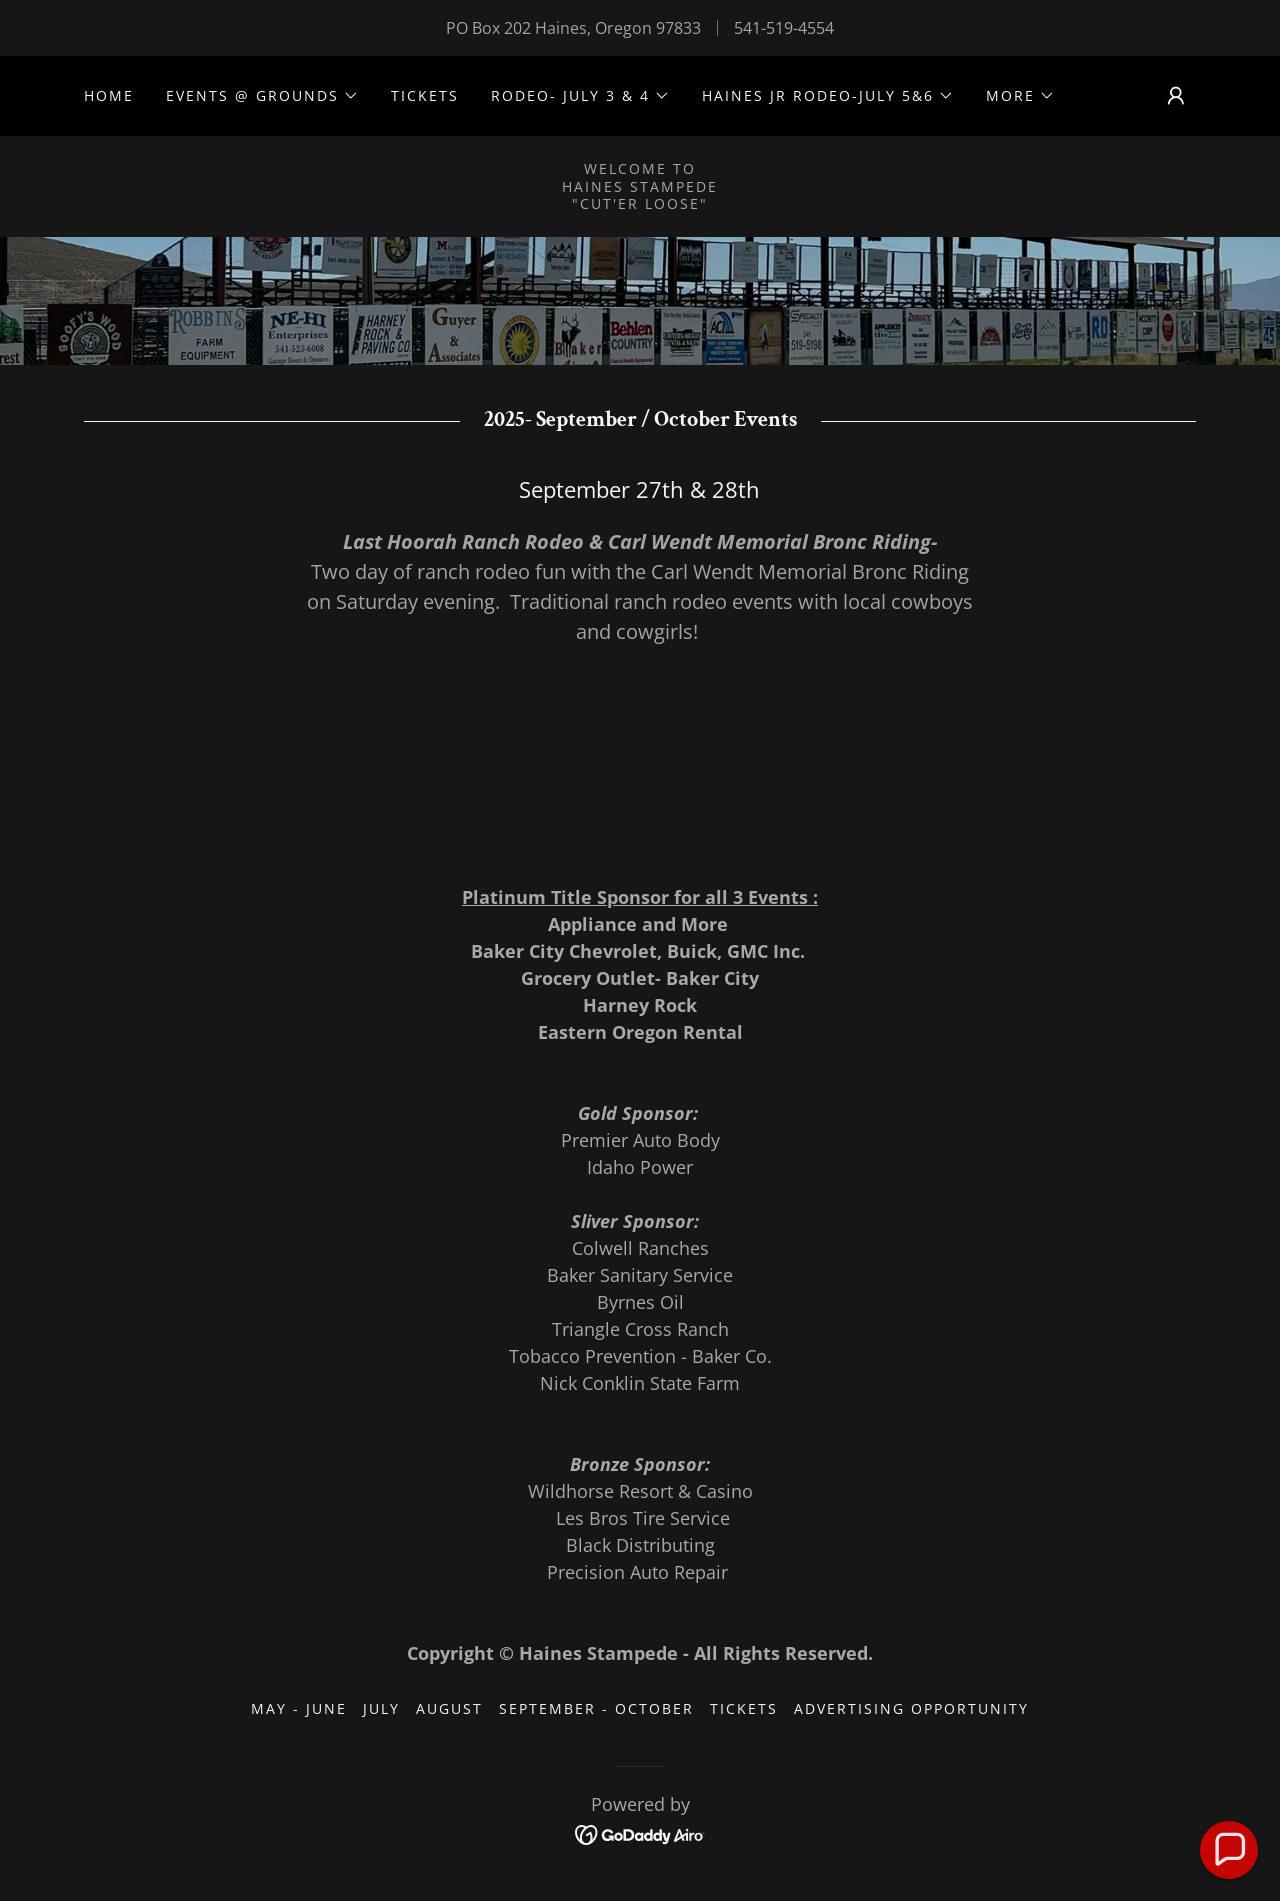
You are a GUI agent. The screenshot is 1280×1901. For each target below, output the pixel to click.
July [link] (381, 1708)
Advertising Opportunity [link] (911, 1708)
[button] (262, 96)
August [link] (449, 1708)
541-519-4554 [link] (784, 28)
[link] (640, 1833)
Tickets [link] (425, 95)
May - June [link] (299, 1708)
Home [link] (109, 95)
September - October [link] (596, 1708)
